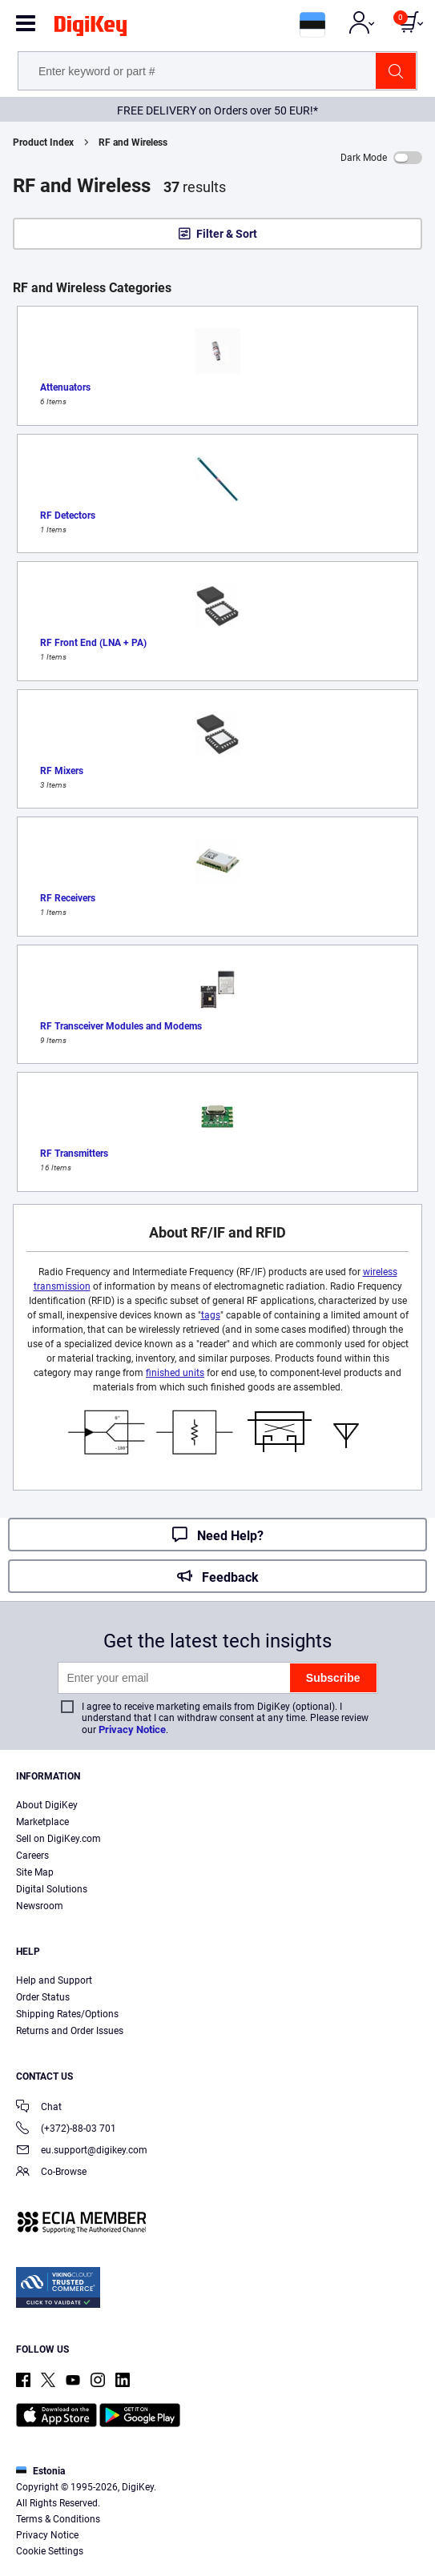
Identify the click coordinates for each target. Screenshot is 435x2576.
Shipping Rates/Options (67, 2014)
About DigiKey (47, 1805)
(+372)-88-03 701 (66, 2129)
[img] (90, 29)
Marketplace (42, 1822)
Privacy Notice (132, 1729)
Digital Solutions (51, 1889)
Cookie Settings (49, 2551)
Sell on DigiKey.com (58, 1838)
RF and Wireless (133, 142)
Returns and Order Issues (69, 2030)
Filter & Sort (226, 233)
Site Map (35, 1872)
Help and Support (54, 1980)
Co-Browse (51, 2173)
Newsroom (39, 1906)
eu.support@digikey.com (81, 2151)
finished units (175, 1372)
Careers (32, 1855)
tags (210, 1315)
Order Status (43, 1997)
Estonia (40, 2471)
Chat (39, 2108)
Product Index (43, 142)
